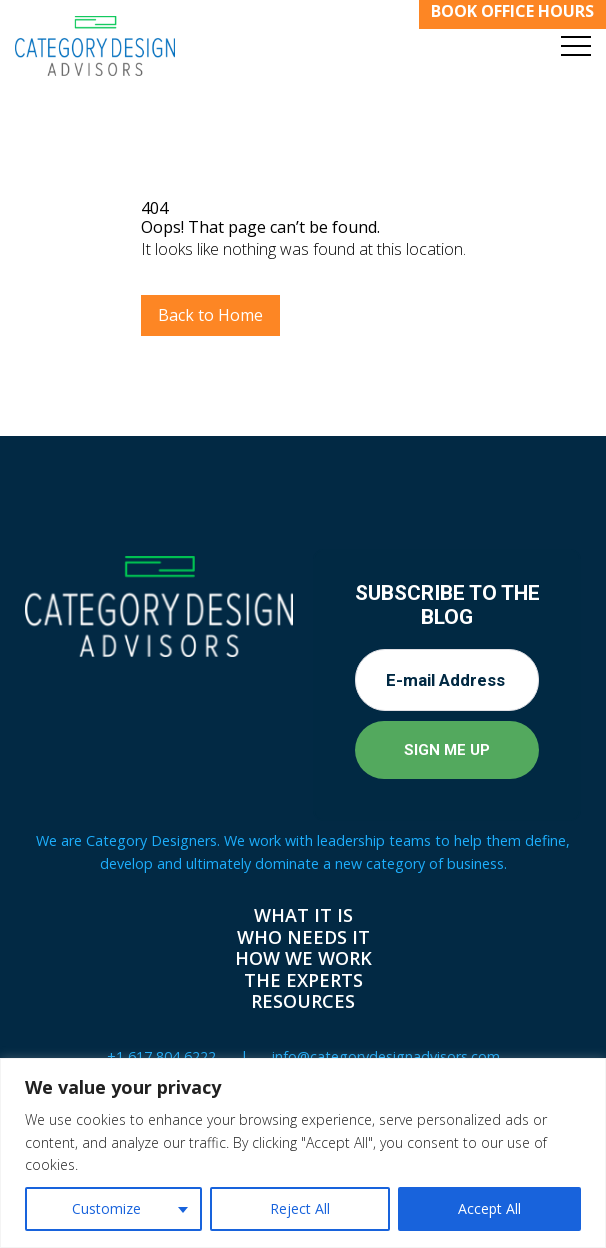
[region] (303, 1153)
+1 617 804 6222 (161, 1056)
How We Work (303, 958)
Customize (106, 1208)
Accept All (489, 1208)
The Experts (303, 980)
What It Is (303, 915)
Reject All (300, 1208)
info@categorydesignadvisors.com (386, 1056)
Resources (303, 1001)
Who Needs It (303, 937)
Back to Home (210, 315)
